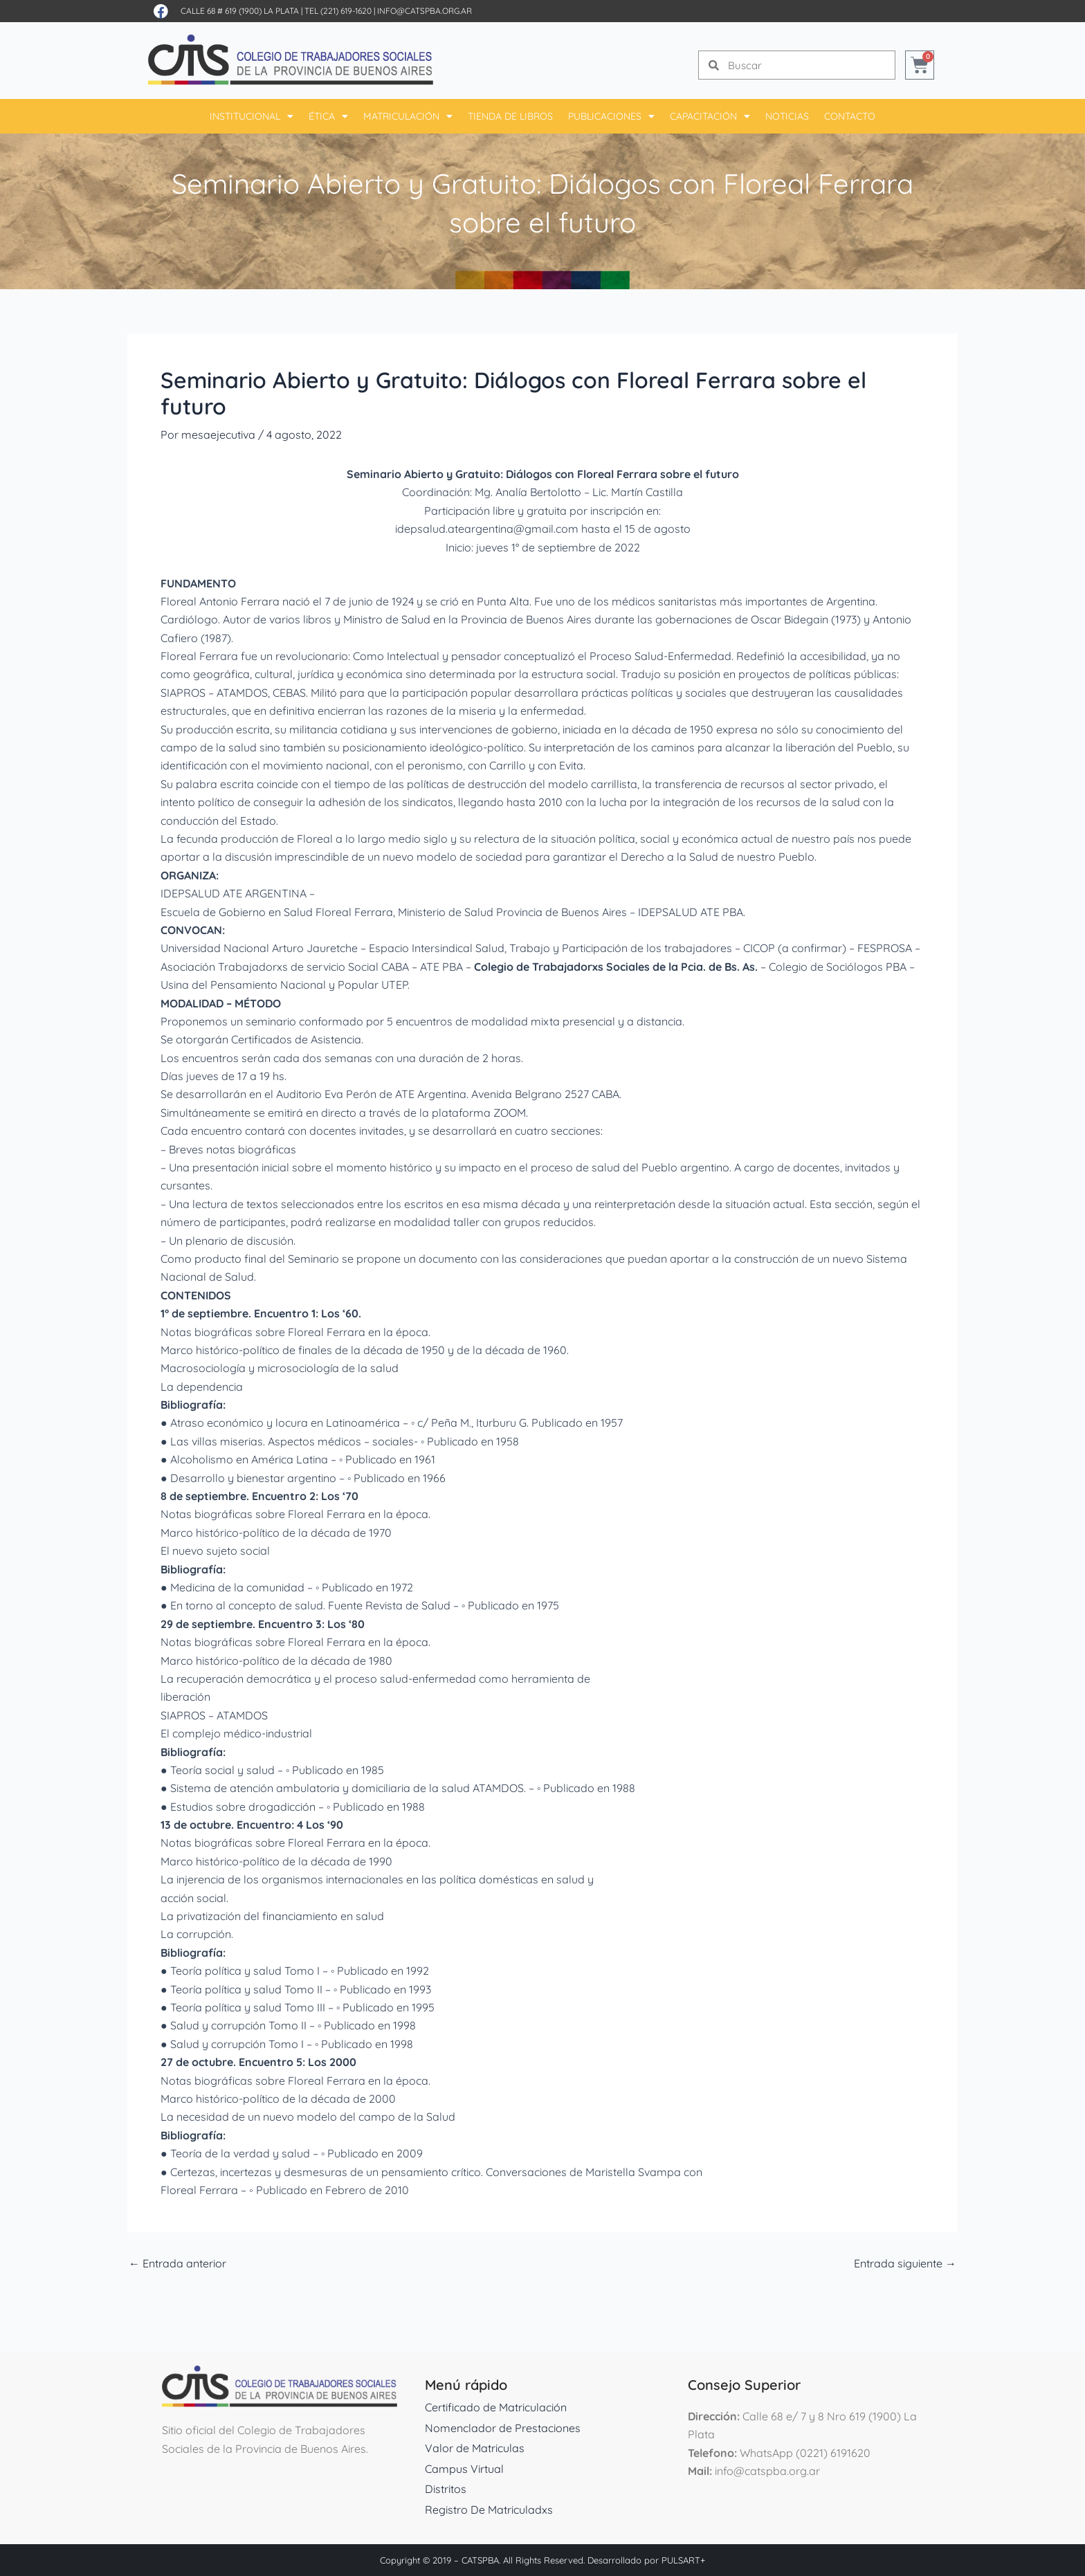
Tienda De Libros (510, 116)
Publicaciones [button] (611, 116)
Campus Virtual (464, 2469)
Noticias (787, 116)
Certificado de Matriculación (496, 2407)
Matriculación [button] (408, 116)
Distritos (445, 2489)
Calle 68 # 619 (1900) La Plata (240, 11)
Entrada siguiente (905, 2263)
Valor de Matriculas (475, 2448)
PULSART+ (683, 2560)
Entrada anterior (177, 2263)
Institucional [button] (251, 116)
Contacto (849, 116)
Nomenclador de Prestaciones (503, 2428)
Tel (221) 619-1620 (338, 11)
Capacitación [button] (710, 116)
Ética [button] (328, 116)
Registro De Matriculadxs (489, 2509)
